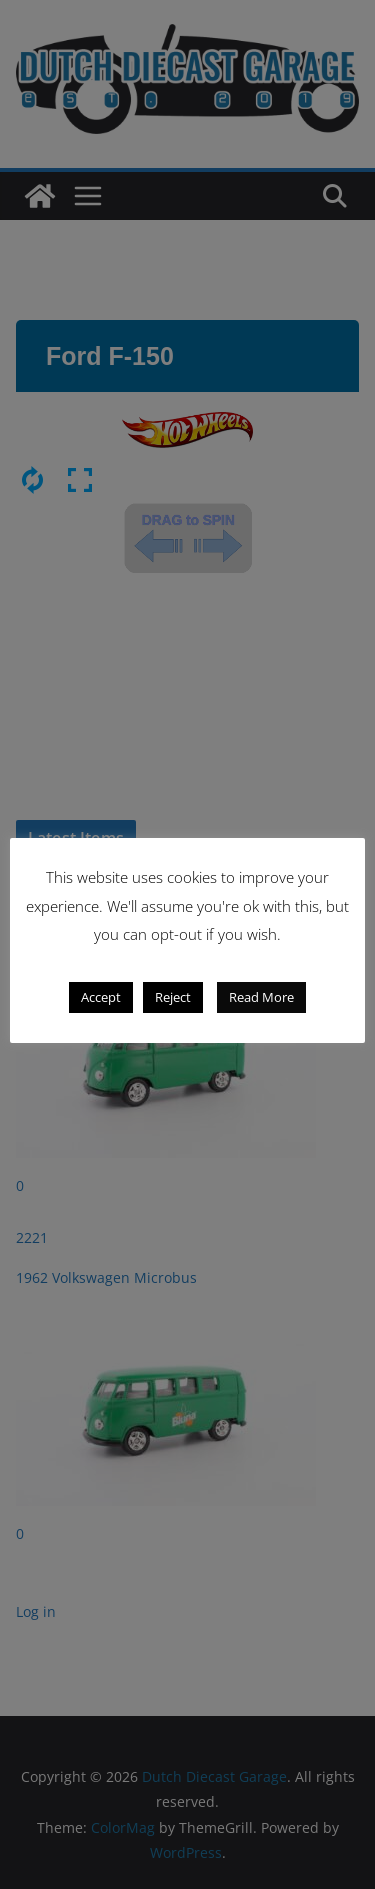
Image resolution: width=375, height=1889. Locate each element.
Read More (261, 997)
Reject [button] (173, 997)
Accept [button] (101, 997)
